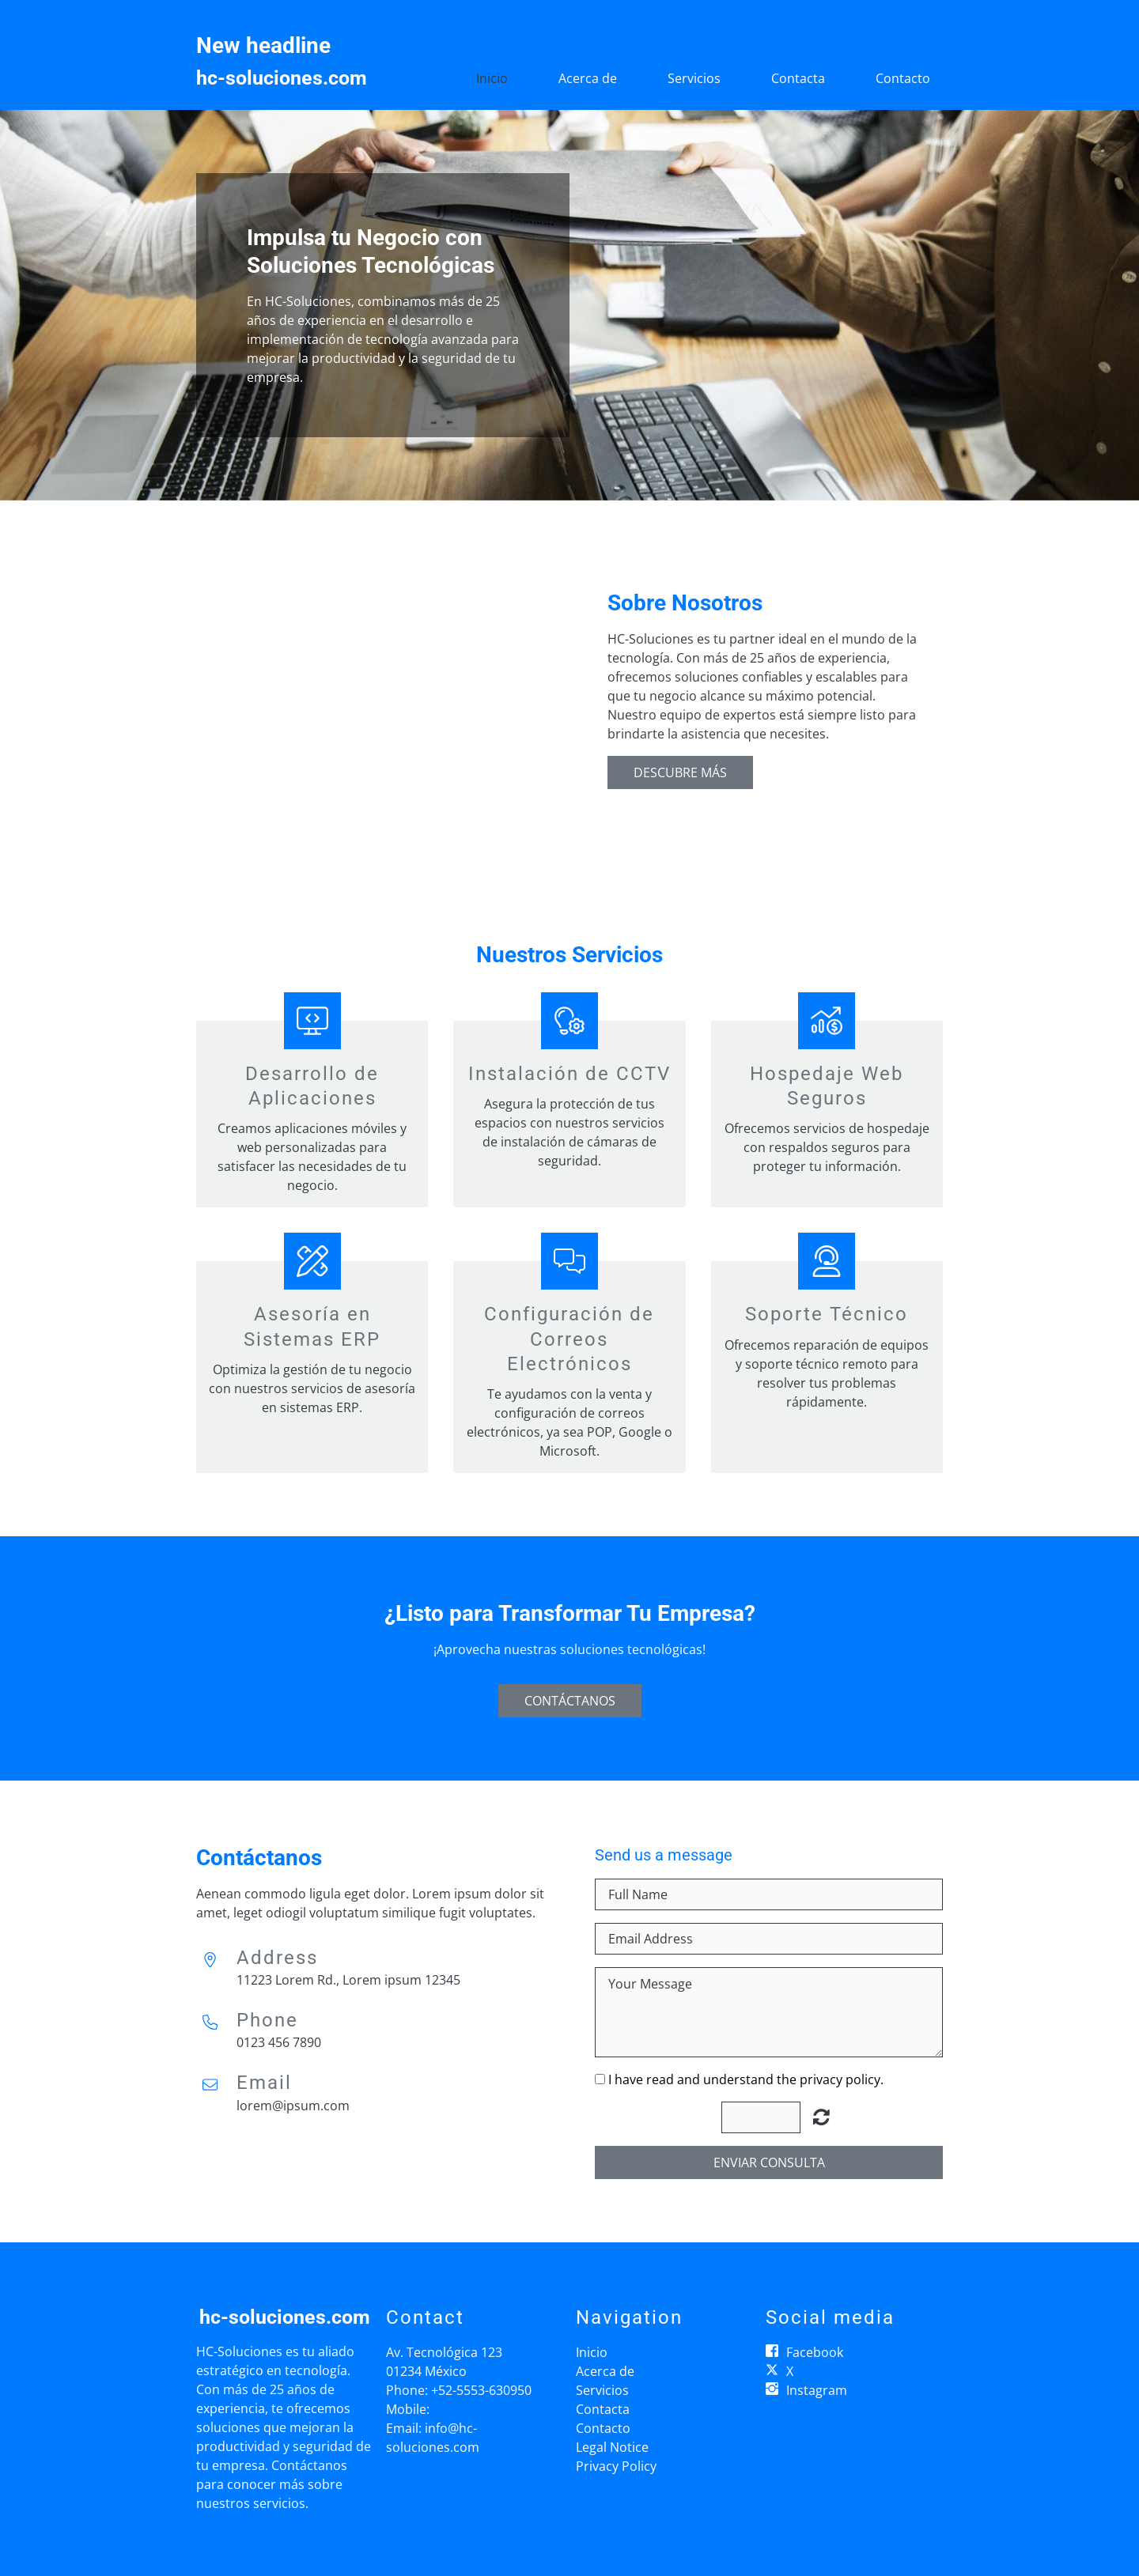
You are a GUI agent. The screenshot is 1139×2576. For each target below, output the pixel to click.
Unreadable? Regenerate (821, 2116)
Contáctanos (569, 1700)
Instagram (816, 2390)
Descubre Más (680, 772)
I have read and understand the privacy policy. (746, 2079)
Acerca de (587, 78)
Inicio (492, 78)
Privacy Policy (616, 2466)
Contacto (903, 78)
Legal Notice (612, 2447)
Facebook (814, 2352)
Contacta (798, 78)
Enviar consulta (769, 2162)
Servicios (694, 78)
